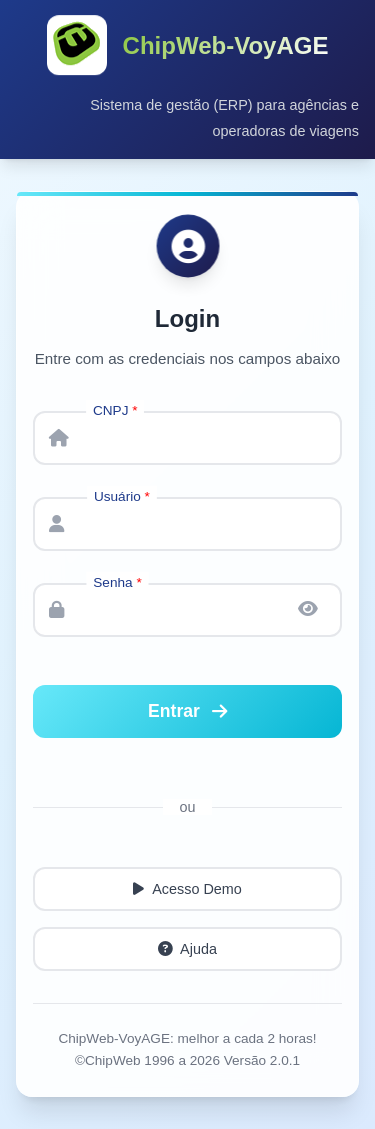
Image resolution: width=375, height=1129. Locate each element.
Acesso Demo (187, 890)
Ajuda (187, 950)
